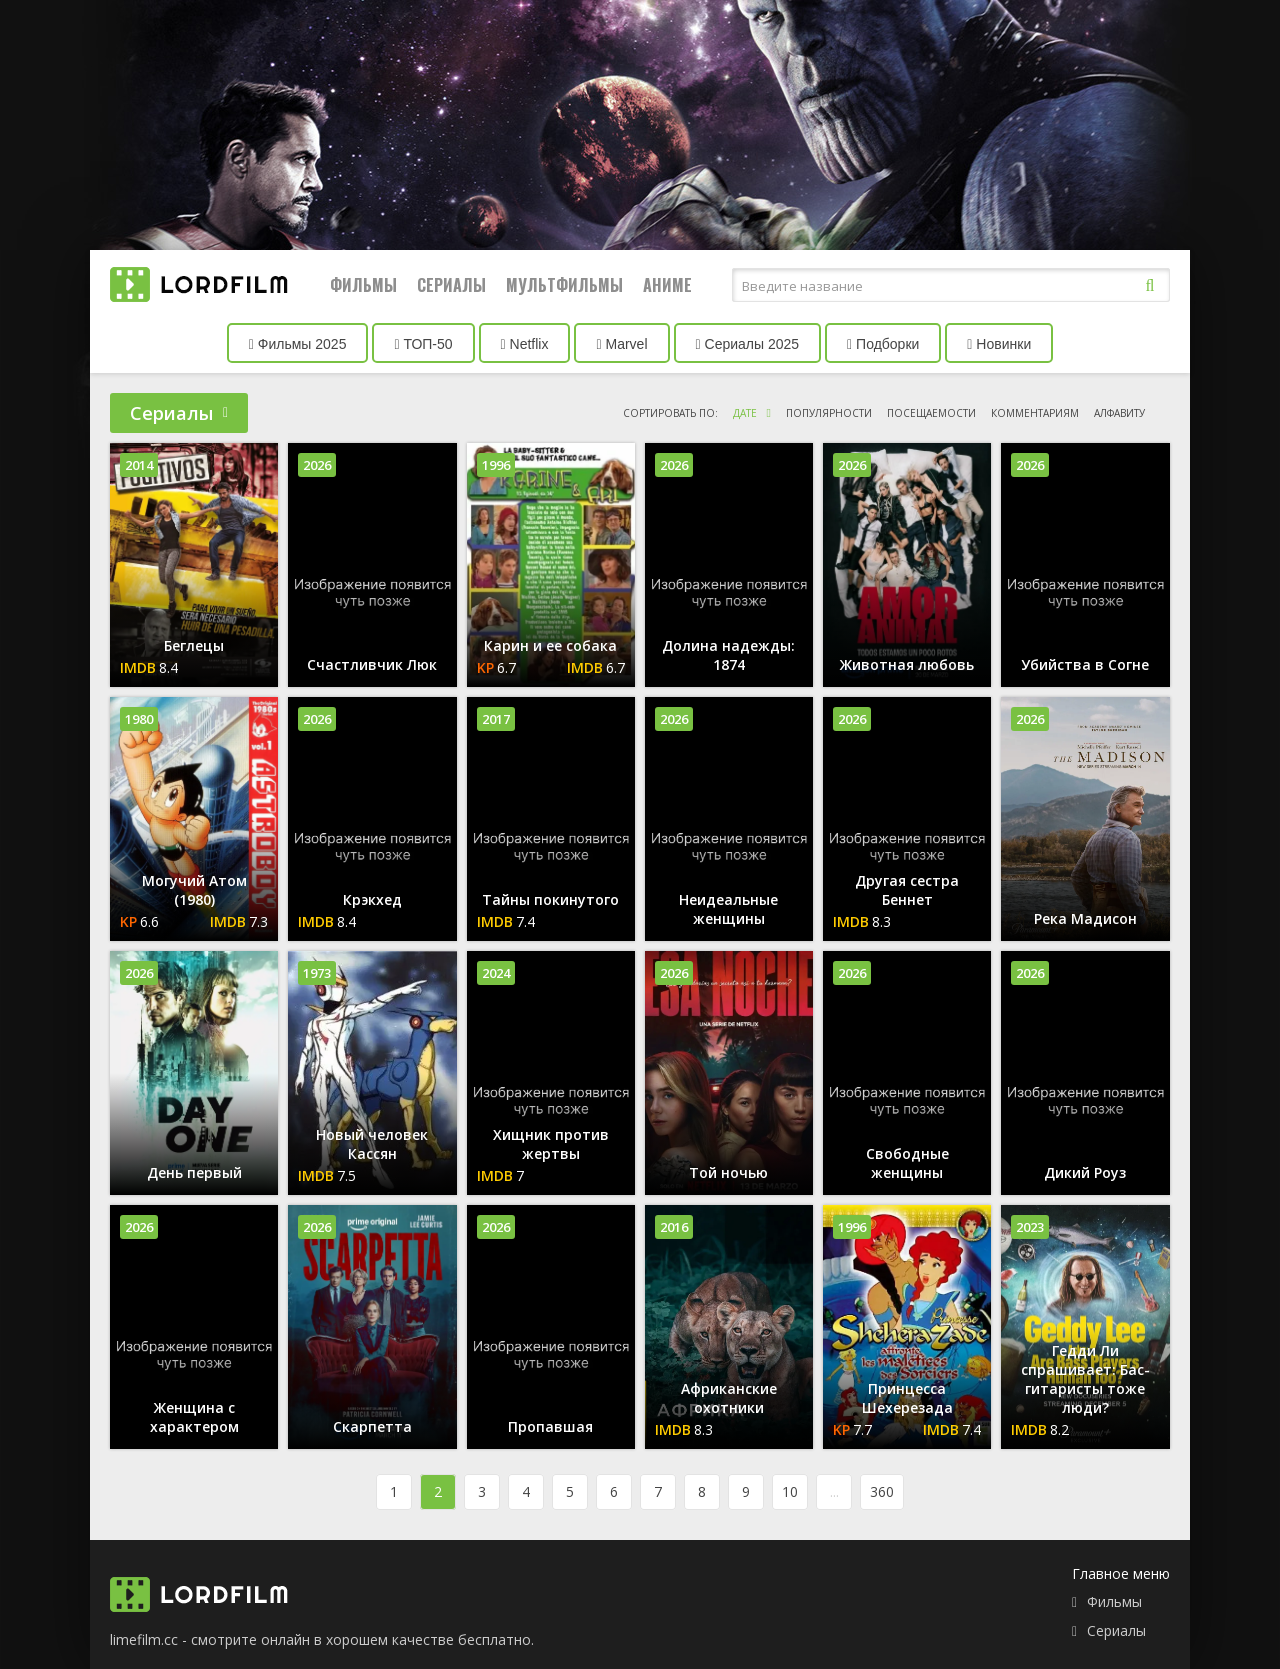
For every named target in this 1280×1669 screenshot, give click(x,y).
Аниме (667, 285)
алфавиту (1119, 413)
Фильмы (363, 285)
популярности (829, 413)
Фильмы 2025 (298, 344)
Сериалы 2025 (748, 344)
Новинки (999, 344)
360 (882, 1491)
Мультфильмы (564, 285)
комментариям (1035, 413)
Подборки (883, 344)
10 (790, 1491)
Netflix (525, 344)
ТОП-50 (423, 344)
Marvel (621, 344)
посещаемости (931, 413)
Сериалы (451, 285)
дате (745, 413)
